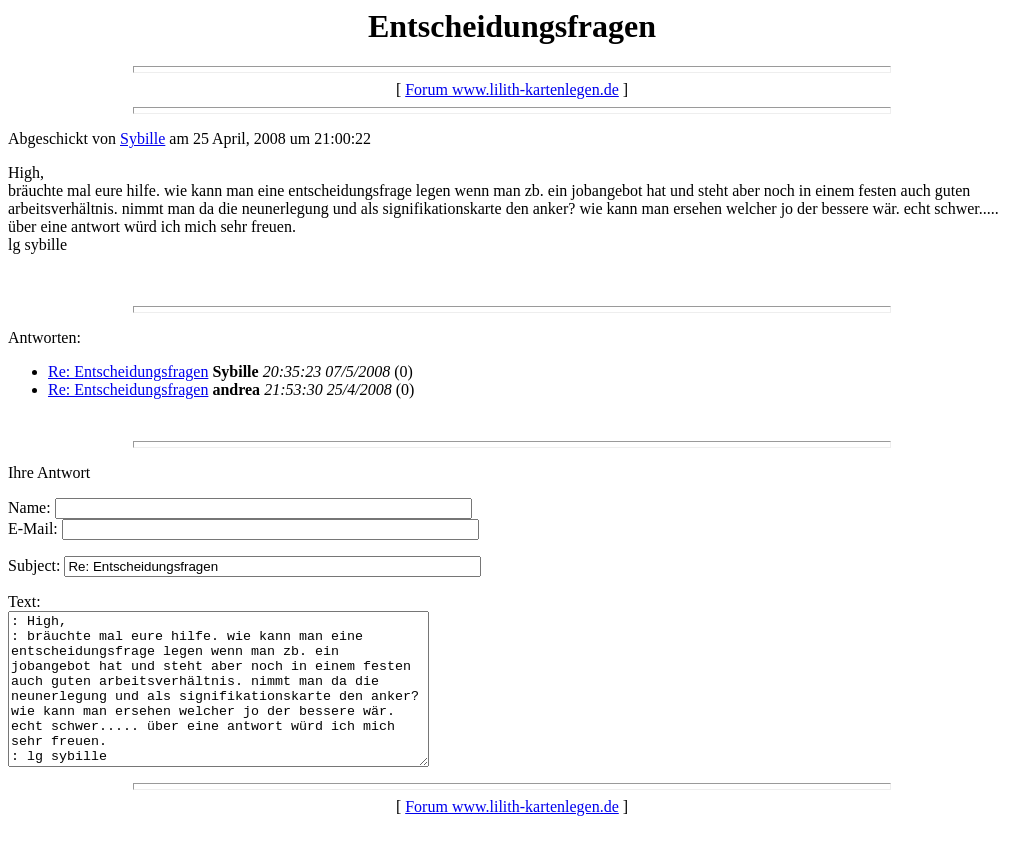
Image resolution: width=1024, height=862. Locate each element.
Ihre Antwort (49, 472)
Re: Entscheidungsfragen (128, 371)
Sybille (142, 138)
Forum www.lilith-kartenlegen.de (512, 89)
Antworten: (44, 337)
